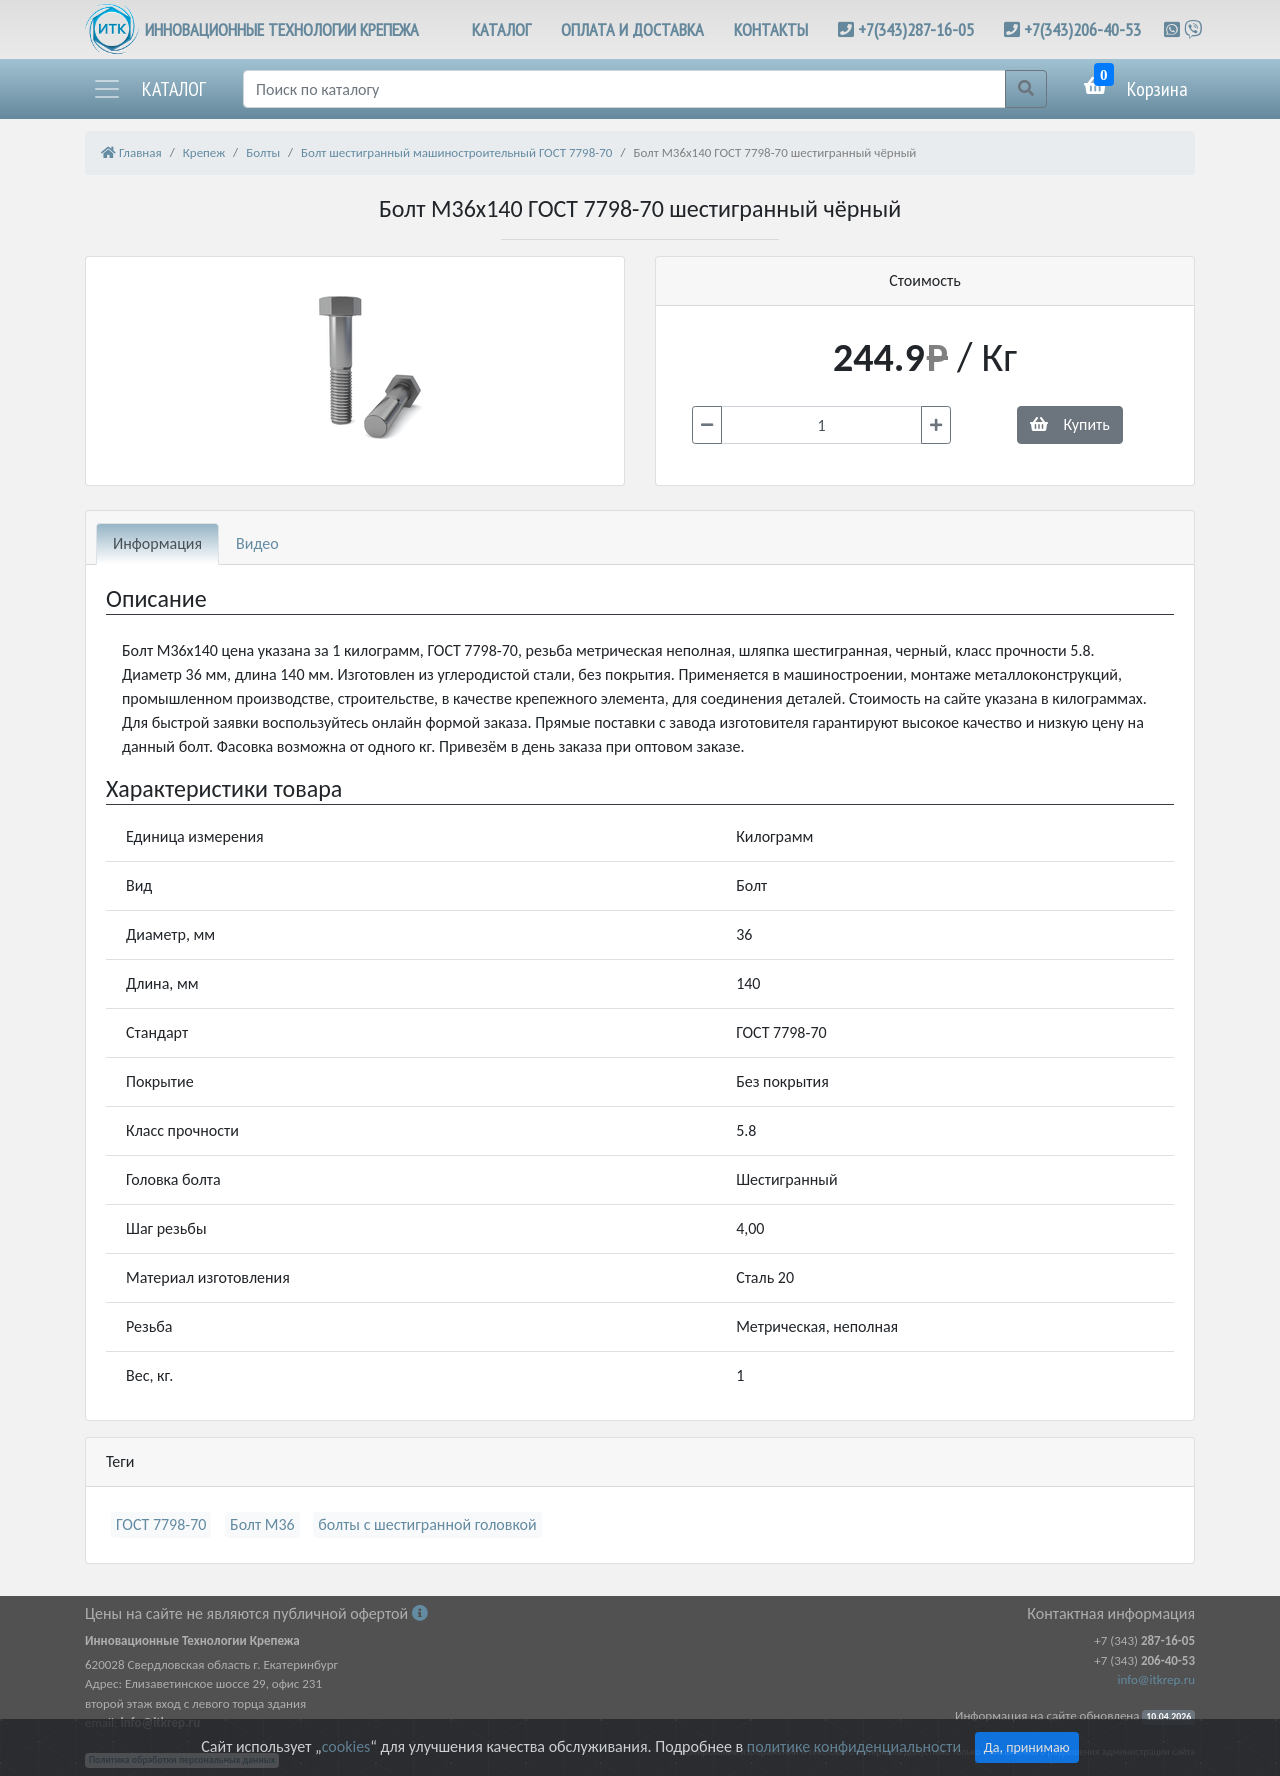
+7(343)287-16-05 (916, 29)
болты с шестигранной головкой (427, 1524)
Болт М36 (262, 1524)
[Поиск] (624, 89)
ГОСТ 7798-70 (161, 1524)
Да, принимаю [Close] (1027, 1747)
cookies (346, 1746)
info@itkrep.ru (1156, 1679)
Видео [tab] (257, 543)
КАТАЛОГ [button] (501, 29)
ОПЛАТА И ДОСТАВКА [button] (632, 29)
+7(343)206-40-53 (1082, 29)
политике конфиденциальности (854, 1746)
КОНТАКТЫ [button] (771, 29)
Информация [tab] (157, 543)
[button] (149, 89)
